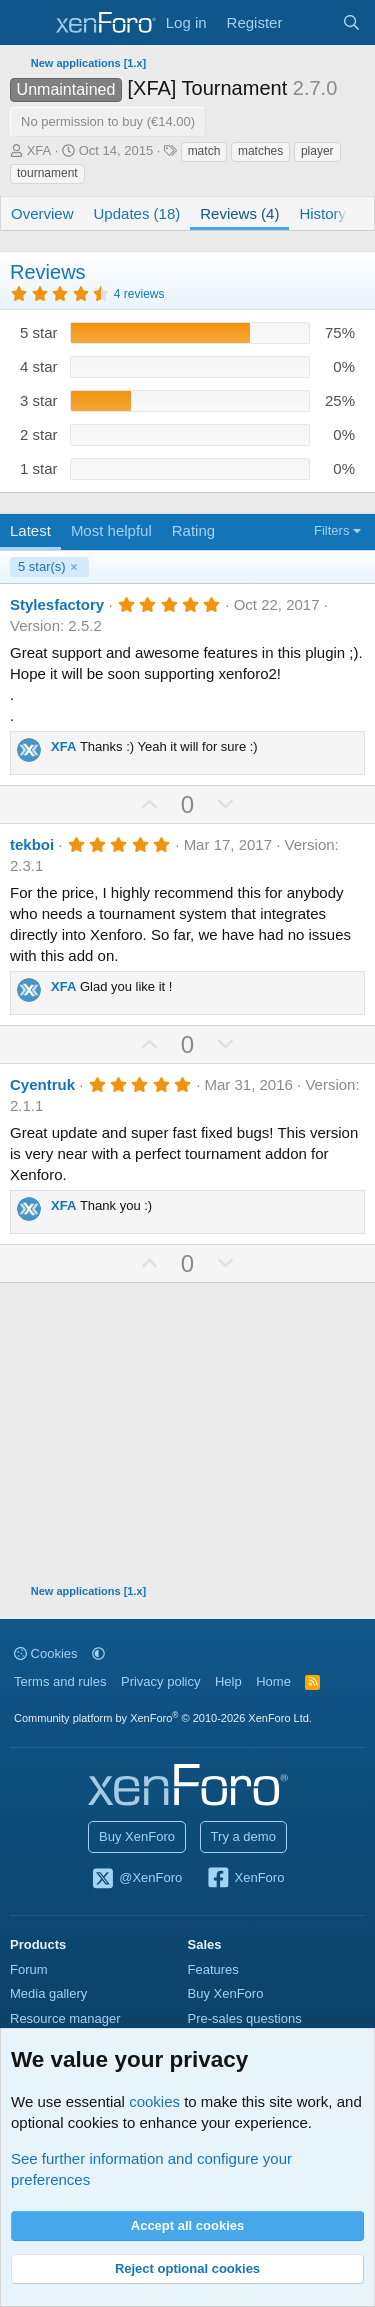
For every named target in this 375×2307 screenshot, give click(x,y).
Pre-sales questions (245, 2018)
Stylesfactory (57, 604)
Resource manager (65, 2018)
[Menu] (27, 23)
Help (228, 1681)
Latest (30, 530)
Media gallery (48, 1993)
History (322, 213)
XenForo (245, 1879)
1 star (39, 468)
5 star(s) (42, 566)
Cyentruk (42, 1084)
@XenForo (137, 1879)
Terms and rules (60, 1681)
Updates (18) (137, 213)
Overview (42, 213)
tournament (47, 173)
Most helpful (111, 530)
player (317, 151)
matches (260, 151)
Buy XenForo (137, 1836)
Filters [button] (331, 530)
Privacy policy (160, 1681)
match (204, 151)
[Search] (351, 22)
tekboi (32, 844)
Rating (193, 530)
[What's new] (311, 22)
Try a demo (243, 1836)
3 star (39, 400)
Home (273, 1681)
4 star (39, 366)
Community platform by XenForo (163, 1718)
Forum (29, 1969)
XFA (39, 150)
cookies (154, 2101)
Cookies (46, 1653)
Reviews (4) (239, 213)
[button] (98, 1653)
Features (213, 1969)
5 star (39, 332)
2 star (39, 434)
